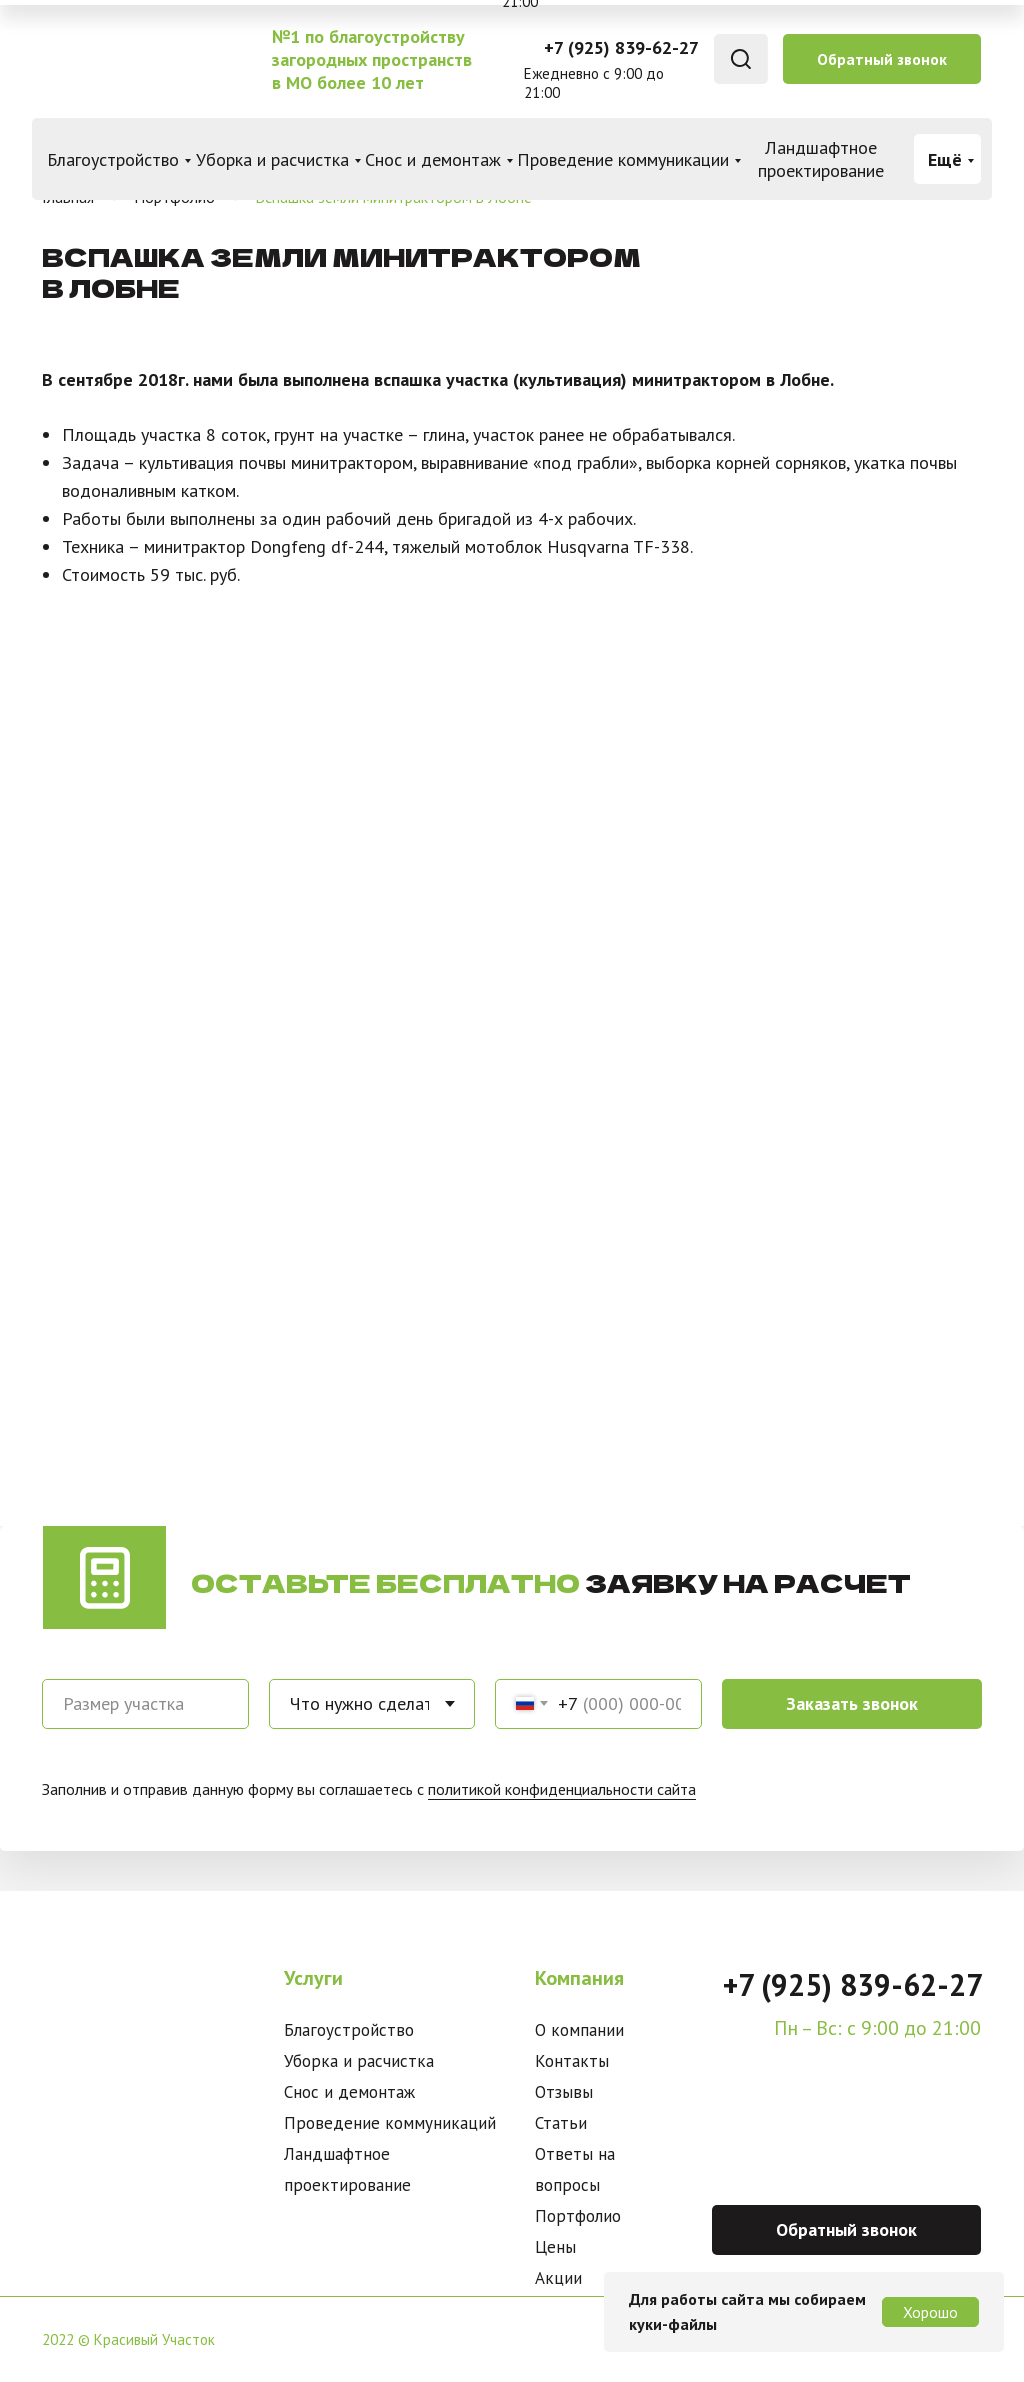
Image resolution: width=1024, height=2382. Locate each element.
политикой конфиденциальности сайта (562, 1789)
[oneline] (145, 1704)
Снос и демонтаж (433, 159)
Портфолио (578, 2216)
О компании (579, 2030)
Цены (555, 2247)
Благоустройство (113, 159)
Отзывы (564, 2092)
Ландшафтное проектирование (821, 159)
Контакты (572, 2061)
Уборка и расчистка (272, 159)
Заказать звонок (852, 1703)
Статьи (561, 2123)
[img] (143, 59)
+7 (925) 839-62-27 (621, 47)
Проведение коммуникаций (390, 2123)
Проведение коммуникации (623, 159)
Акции (558, 2278)
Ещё (945, 159)
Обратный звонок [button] (882, 59)
